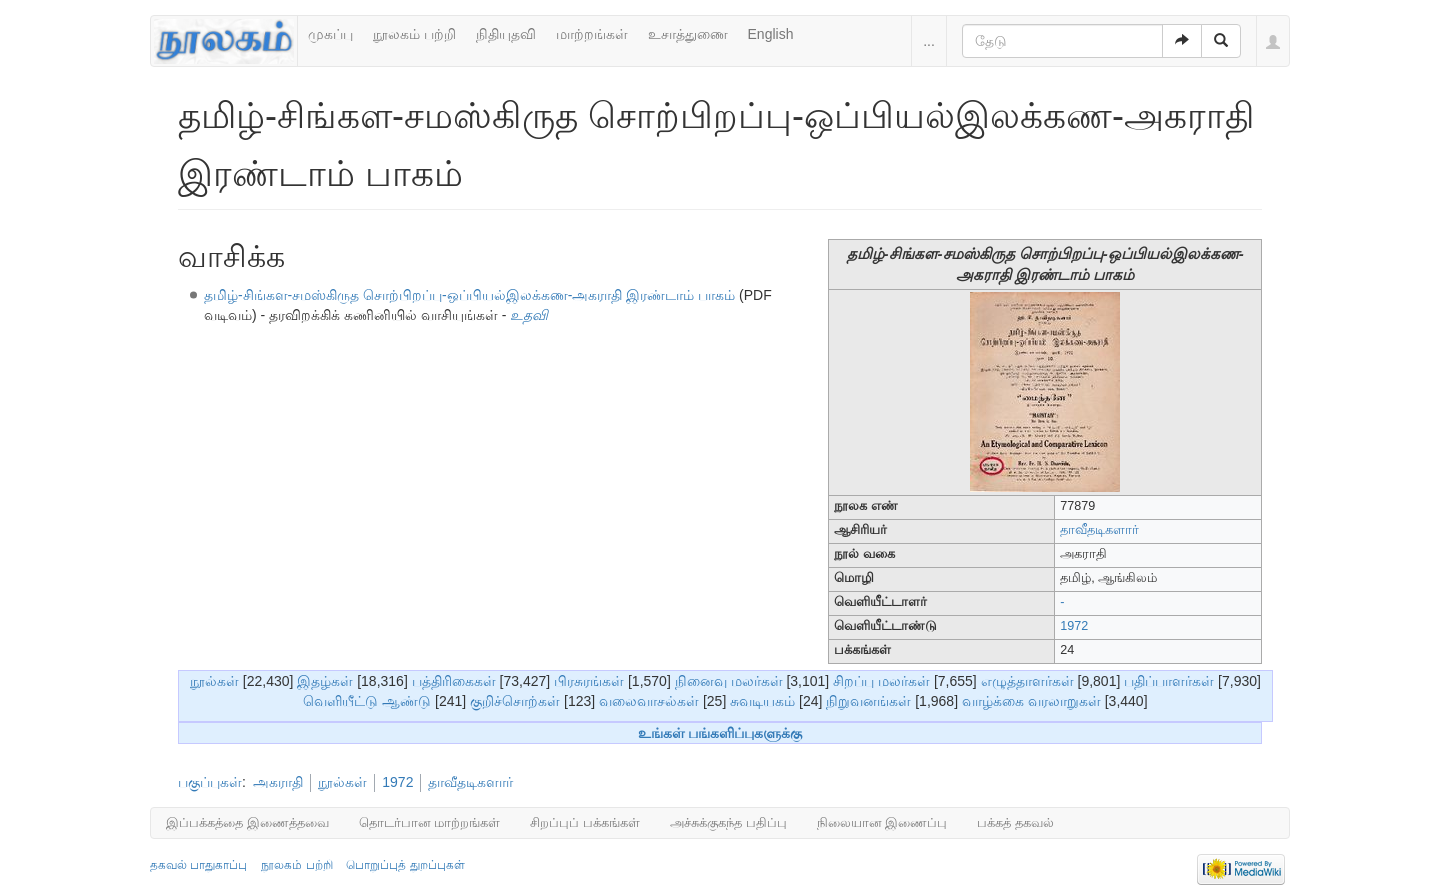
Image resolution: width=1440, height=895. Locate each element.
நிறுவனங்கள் (868, 701)
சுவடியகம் (762, 701)
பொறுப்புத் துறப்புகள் (405, 865)
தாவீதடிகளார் (1099, 530)
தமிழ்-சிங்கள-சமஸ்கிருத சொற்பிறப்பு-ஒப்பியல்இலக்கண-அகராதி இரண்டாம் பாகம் (469, 295)
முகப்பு (330, 34)
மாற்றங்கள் (592, 34)
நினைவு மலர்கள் (729, 681)
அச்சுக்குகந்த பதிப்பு (728, 822)
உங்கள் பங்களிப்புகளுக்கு (720, 733)
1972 (1074, 626)
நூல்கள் (214, 681)
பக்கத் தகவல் (1015, 822)
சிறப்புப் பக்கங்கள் (585, 822)
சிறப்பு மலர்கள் (881, 681)
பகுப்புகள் (210, 782)
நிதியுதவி (506, 34)
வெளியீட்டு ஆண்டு (367, 701)
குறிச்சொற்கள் (515, 701)
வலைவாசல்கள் (649, 701)
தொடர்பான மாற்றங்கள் (430, 822)
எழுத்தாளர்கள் (1027, 681)
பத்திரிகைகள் (454, 681)
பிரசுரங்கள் (589, 681)
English (771, 34)
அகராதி (278, 782)
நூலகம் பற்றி (414, 34)
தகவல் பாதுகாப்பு (198, 865)
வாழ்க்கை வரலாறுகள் (1031, 701)
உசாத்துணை (688, 34)
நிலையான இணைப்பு (882, 822)
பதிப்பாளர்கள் (1169, 681)
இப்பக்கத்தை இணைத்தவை (247, 822)
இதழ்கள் (325, 681)
